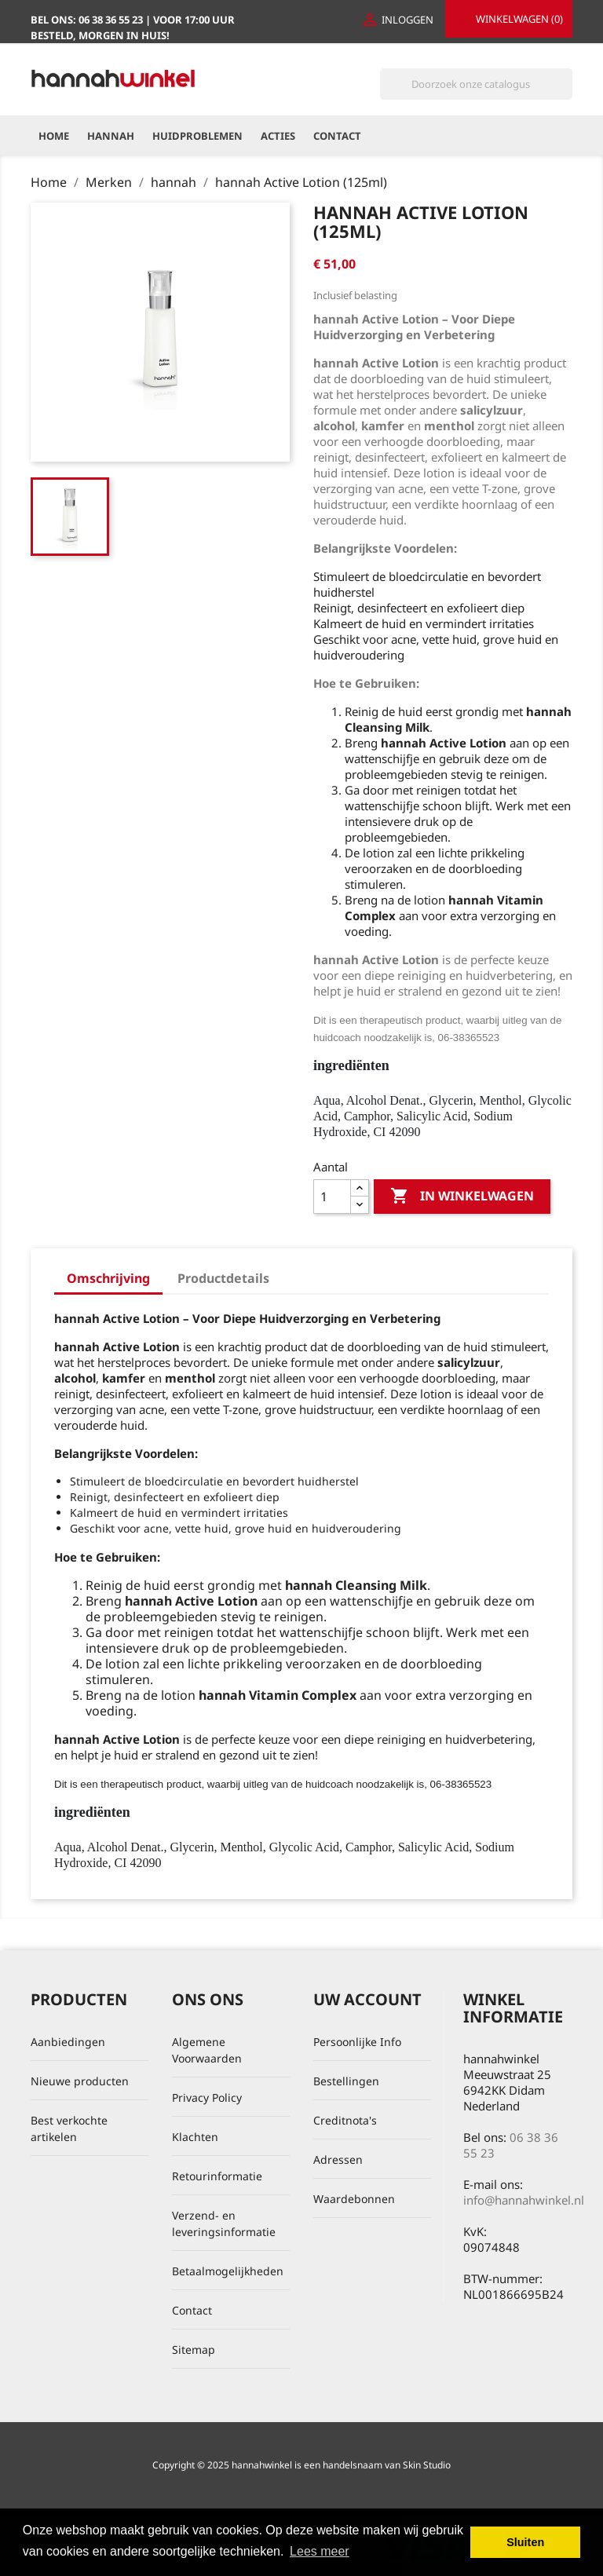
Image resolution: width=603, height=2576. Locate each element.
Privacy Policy (207, 2097)
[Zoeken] (476, 84)
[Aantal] (332, 1196)
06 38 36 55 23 (510, 2145)
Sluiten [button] (525, 2542)
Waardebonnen (354, 2198)
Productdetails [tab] (223, 1278)
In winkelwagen (462, 1196)
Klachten (195, 2136)
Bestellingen (346, 2081)
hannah (110, 136)
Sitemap (193, 2349)
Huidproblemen (197, 136)
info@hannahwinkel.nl (523, 2200)
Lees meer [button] (319, 2551)
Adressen (338, 2159)
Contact (337, 136)
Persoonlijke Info (357, 2041)
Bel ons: (88, 20)
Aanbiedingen (68, 2041)
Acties (278, 136)
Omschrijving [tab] (108, 1278)
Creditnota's (345, 2120)
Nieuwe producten (80, 2081)
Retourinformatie (217, 2176)
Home (53, 136)
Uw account (367, 1999)
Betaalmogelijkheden (227, 2271)
